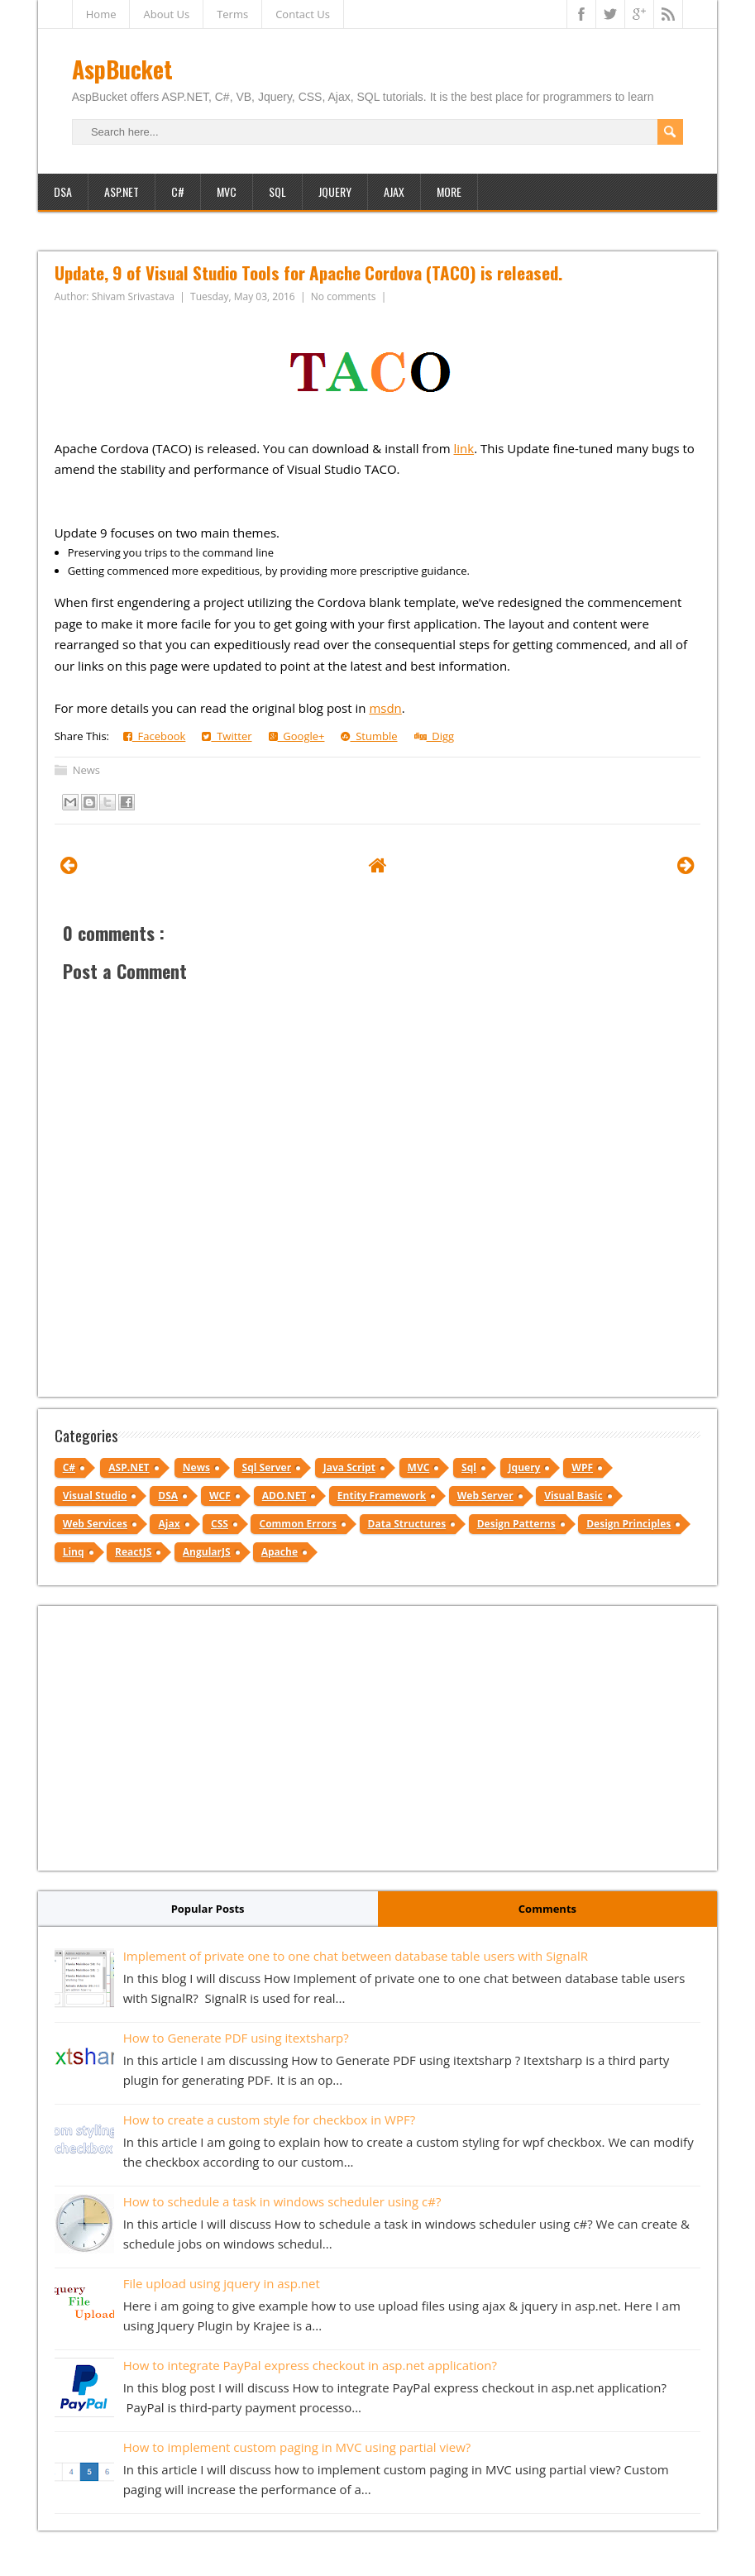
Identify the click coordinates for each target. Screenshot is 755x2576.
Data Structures (407, 1524)
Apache (279, 1552)
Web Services (95, 1524)
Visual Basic (573, 1496)
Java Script (349, 1467)
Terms (232, 14)
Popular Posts (208, 1908)
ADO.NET (284, 1496)
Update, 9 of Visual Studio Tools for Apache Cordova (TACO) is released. (308, 272)
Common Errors (298, 1524)
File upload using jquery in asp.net (221, 2283)
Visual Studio (95, 1496)
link (463, 448)
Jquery (525, 1467)
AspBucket (122, 69)
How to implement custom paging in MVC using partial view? (297, 2447)
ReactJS (133, 1552)
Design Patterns (516, 1524)
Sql (468, 1467)
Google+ (297, 736)
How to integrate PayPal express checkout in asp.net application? (310, 2365)
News (86, 769)
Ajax (394, 191)
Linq (73, 1552)
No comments (345, 296)
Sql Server (267, 1467)
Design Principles (628, 1524)
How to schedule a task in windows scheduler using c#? (282, 2201)
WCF (220, 1496)
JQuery (334, 191)
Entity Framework (381, 1496)
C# (177, 191)
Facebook (154, 736)
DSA (63, 191)
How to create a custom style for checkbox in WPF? (269, 2119)
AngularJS (207, 1552)
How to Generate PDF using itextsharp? (236, 2037)
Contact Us (302, 14)
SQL (277, 191)
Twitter (226, 736)
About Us (166, 14)
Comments (547, 1908)
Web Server (485, 1496)
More (449, 191)
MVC (227, 191)
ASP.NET (121, 191)
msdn (385, 708)
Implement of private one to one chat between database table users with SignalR (355, 1956)
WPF (582, 1467)
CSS (219, 1524)
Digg (434, 736)
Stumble (369, 736)
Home (101, 14)
